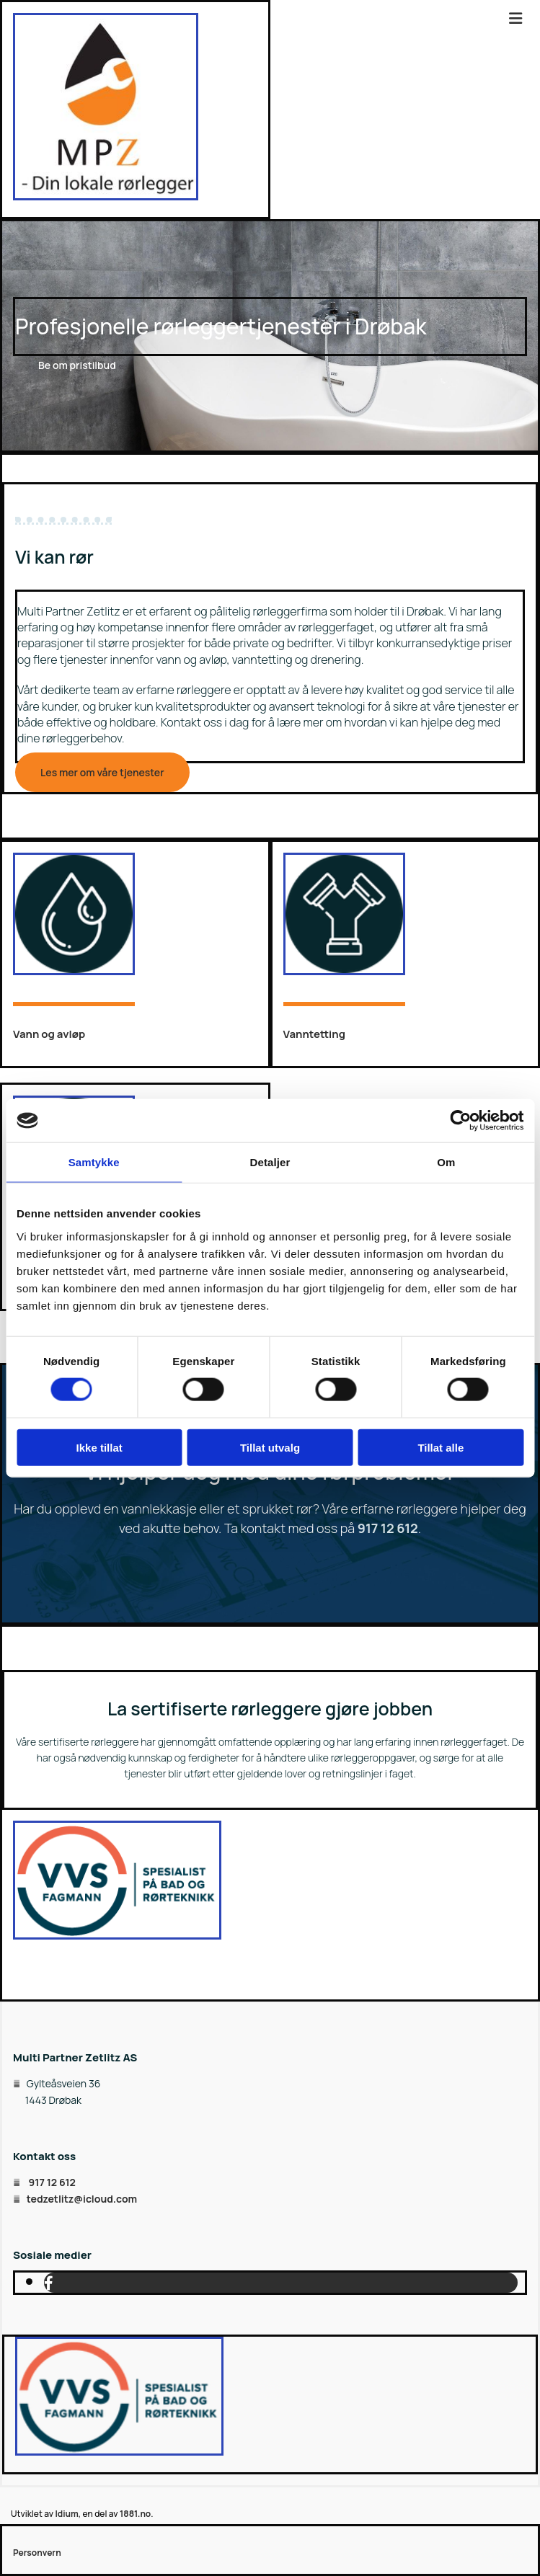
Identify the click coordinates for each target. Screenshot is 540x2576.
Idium (66, 2514)
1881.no (135, 2514)
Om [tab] (446, 1162)
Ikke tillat (99, 1447)
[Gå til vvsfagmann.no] (117, 1935)
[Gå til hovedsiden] (105, 196)
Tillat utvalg (270, 1447)
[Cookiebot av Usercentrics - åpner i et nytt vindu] (460, 1121)
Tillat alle (440, 1447)
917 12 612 (388, 1528)
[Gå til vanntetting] (344, 971)
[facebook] (48, 2283)
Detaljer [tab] (270, 1162)
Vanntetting (314, 1033)
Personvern (37, 2552)
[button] (77, 365)
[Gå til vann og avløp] (74, 971)
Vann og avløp (49, 1033)
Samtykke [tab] (94, 1162)
